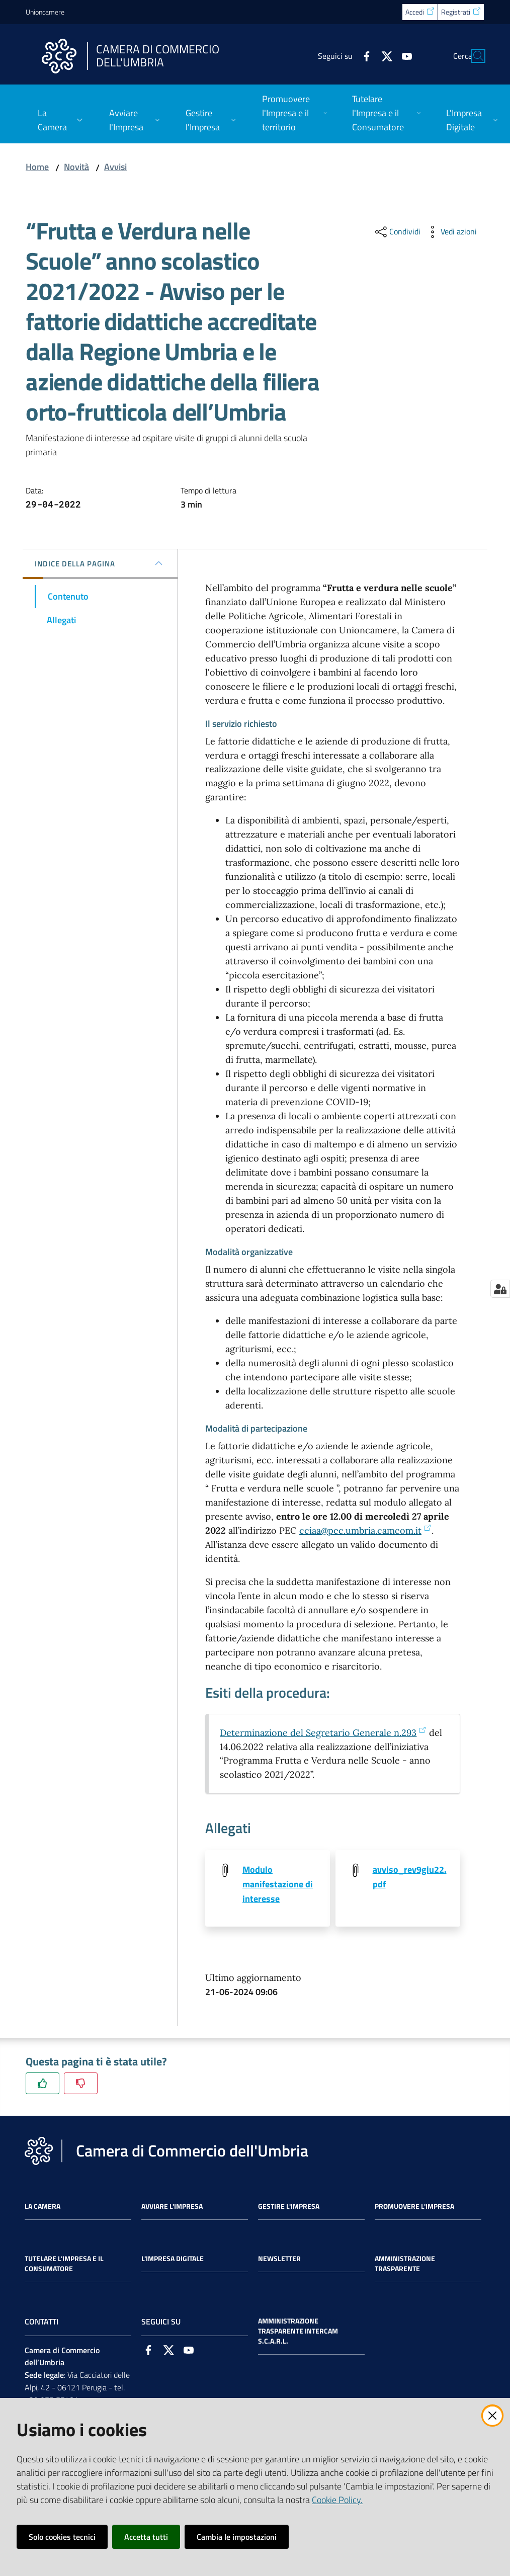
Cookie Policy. (337, 2500)
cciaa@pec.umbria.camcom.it (365, 1530)
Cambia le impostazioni (237, 2537)
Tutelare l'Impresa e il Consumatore (64, 2264)
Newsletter (279, 2259)
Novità (76, 167)
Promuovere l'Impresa (414, 2207)
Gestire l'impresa (288, 2207)
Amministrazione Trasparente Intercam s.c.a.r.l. (298, 2331)
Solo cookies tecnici (62, 2537)
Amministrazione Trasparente (405, 2264)
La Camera (42, 2207)
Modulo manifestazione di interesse (277, 1884)
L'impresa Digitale (172, 2259)
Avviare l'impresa (172, 2207)
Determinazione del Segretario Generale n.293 (323, 1732)
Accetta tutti (146, 2537)
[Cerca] (472, 56)
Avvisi (115, 167)
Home (37, 167)
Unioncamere (45, 12)
